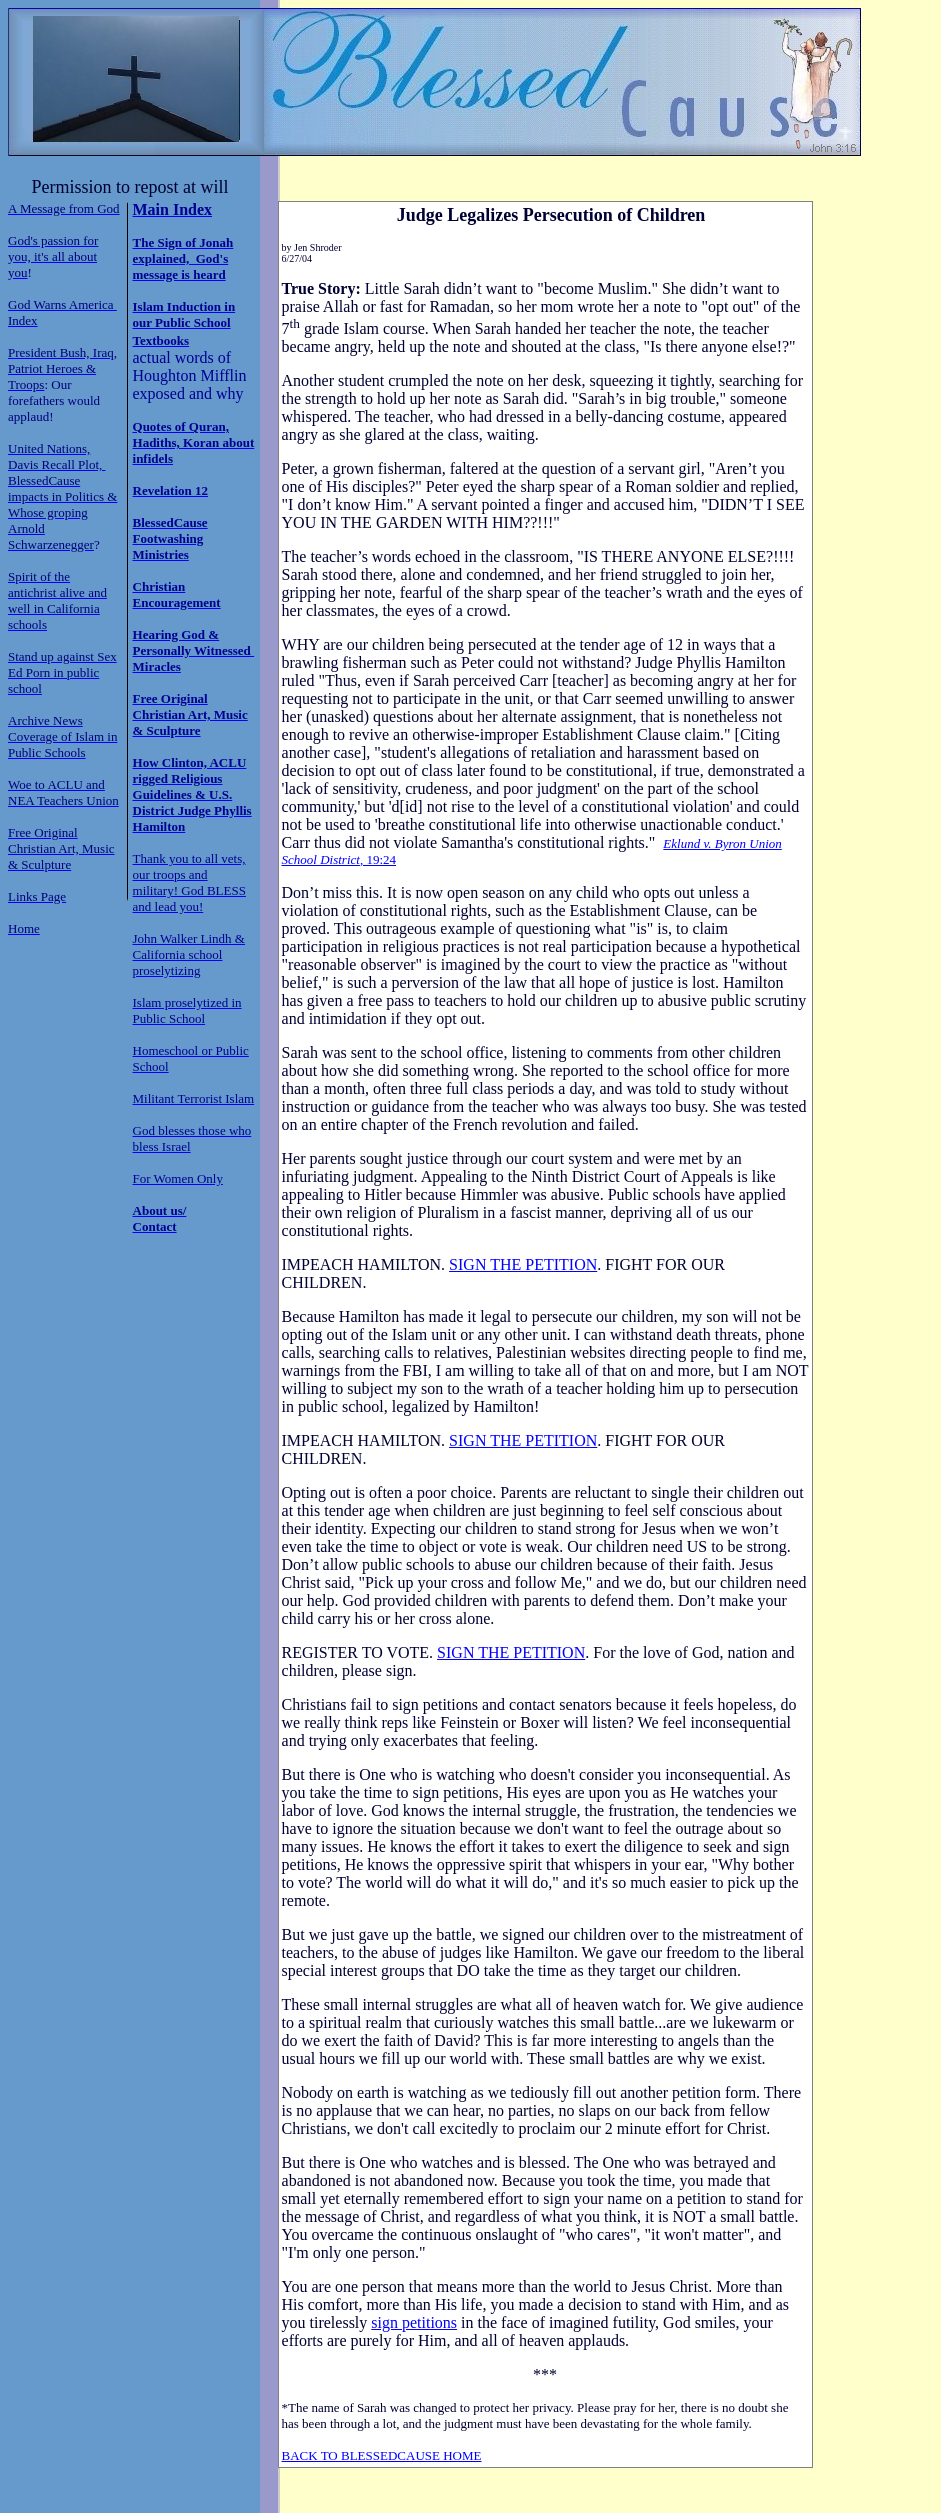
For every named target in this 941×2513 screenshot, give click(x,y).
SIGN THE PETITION (523, 1264)
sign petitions (414, 2322)
